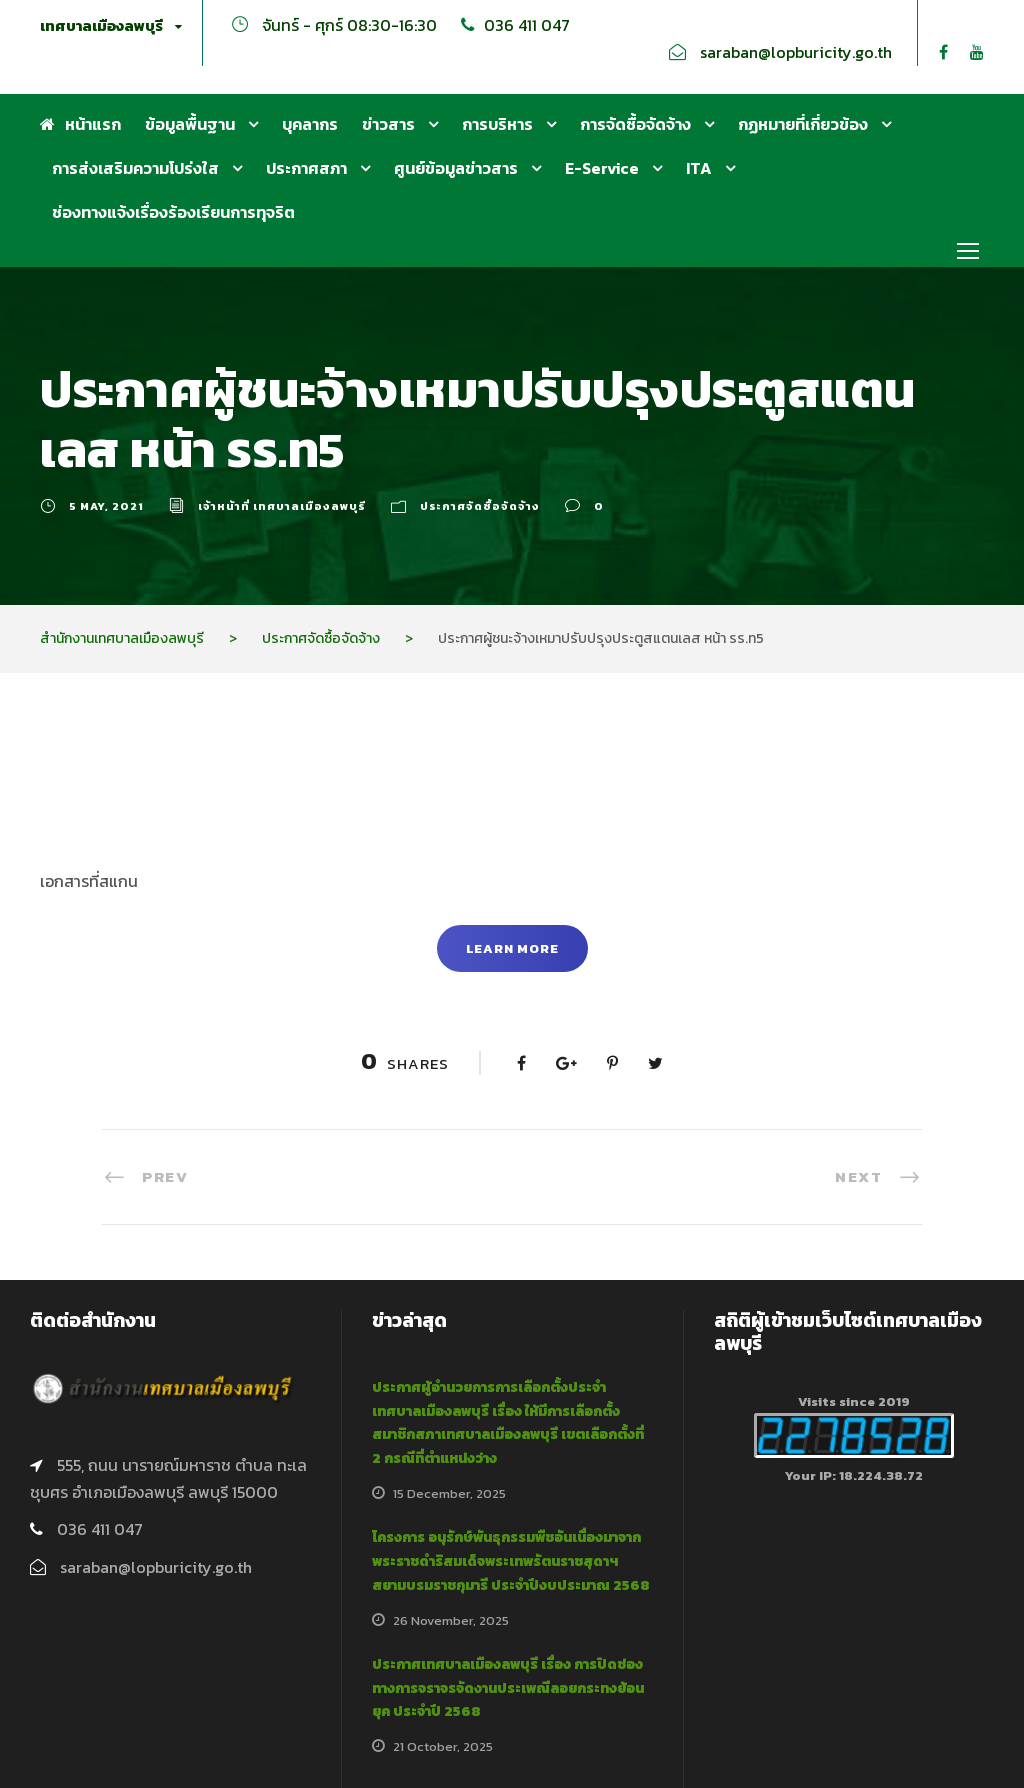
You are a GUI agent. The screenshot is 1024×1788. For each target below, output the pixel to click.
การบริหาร (497, 124)
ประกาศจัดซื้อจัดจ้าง (480, 506)
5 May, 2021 (106, 506)
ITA (699, 168)
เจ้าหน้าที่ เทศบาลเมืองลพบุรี (282, 506)
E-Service (602, 168)
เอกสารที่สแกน (89, 881)
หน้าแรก (80, 124)
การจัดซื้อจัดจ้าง (635, 124)
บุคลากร (310, 124)
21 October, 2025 (443, 1746)
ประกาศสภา (306, 168)
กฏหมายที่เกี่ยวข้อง (803, 124)
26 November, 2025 (451, 1620)
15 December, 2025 (449, 1493)
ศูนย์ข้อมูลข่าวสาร (456, 168)
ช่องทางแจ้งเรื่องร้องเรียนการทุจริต (173, 212)
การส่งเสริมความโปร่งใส (135, 168)
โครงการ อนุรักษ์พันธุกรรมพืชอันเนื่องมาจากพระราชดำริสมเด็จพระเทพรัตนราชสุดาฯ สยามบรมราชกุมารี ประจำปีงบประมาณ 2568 (511, 1561)
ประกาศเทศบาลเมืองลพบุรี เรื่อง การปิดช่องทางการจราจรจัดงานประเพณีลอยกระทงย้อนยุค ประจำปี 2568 (508, 1688)
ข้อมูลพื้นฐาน (190, 124)
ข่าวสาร (388, 124)
